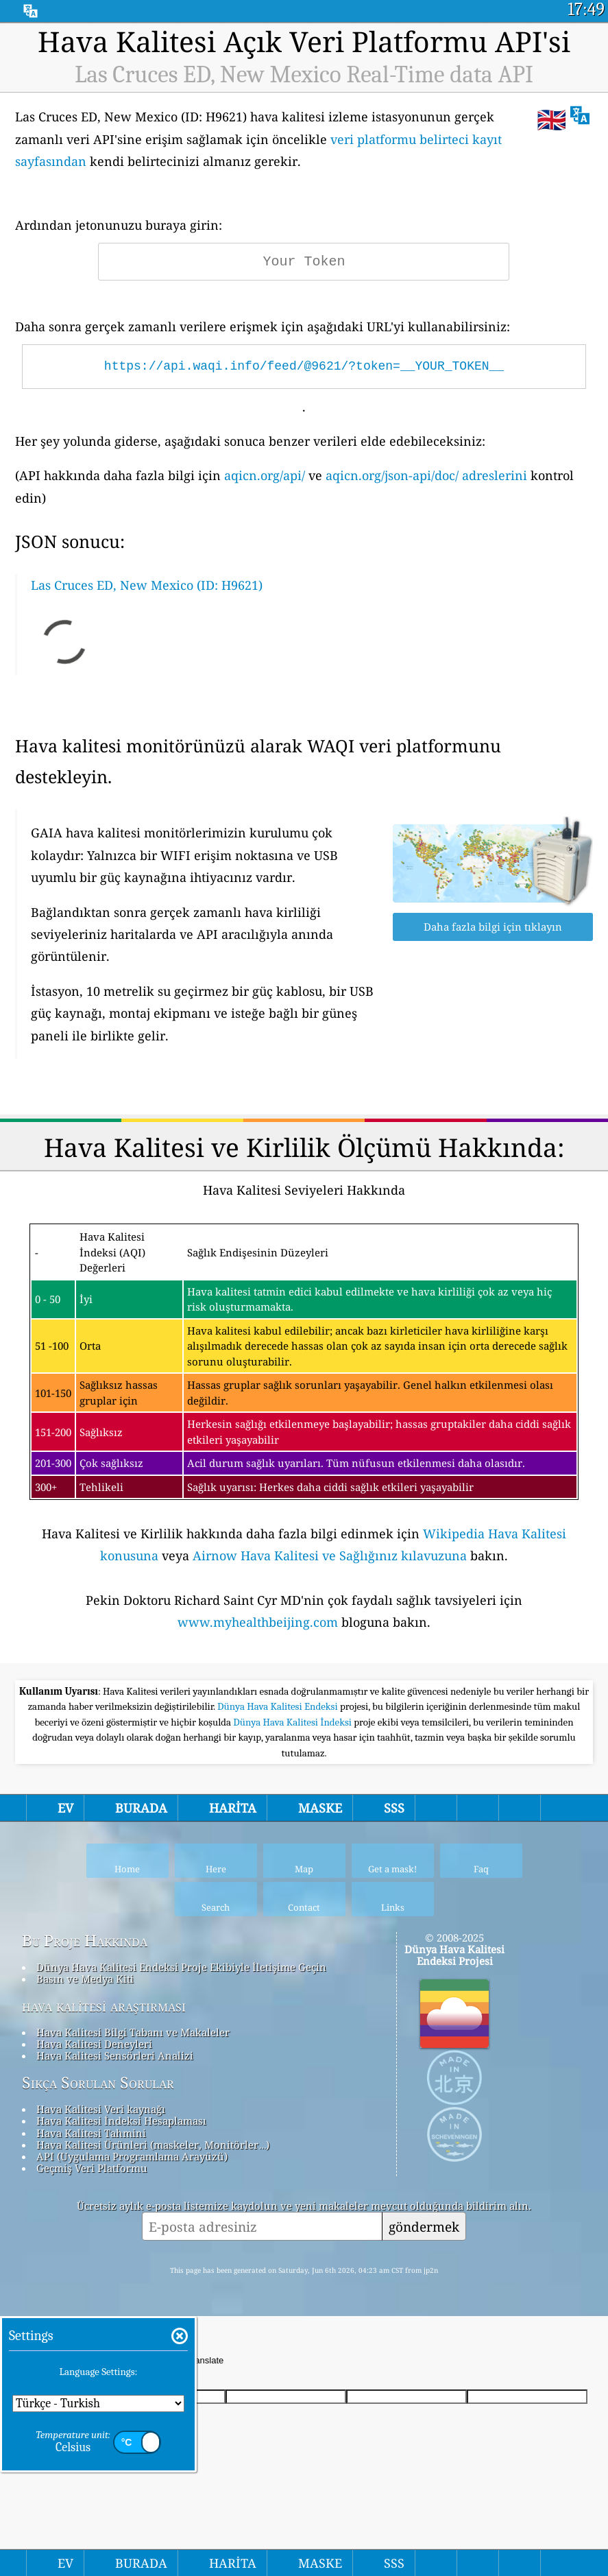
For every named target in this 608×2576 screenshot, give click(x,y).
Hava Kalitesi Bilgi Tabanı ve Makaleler (133, 2032)
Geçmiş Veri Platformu (91, 2168)
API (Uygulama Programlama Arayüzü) (132, 2156)
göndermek (424, 2226)
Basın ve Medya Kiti (85, 1978)
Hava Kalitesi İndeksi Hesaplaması (121, 2120)
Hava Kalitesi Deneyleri (94, 2044)
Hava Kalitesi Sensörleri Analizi (114, 2055)
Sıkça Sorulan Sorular (98, 2083)
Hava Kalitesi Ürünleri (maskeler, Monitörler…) (152, 2144)
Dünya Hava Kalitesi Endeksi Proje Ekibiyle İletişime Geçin (181, 1967)
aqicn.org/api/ (264, 475)
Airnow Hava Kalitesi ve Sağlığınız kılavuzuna (330, 1555)
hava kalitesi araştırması (104, 2006)
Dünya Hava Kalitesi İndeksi (293, 1722)
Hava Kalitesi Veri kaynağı (100, 2109)
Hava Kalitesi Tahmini (91, 2133)
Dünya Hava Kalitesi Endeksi (278, 1706)
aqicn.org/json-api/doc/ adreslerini (426, 475)
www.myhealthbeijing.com (258, 1622)
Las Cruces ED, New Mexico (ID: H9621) (147, 585)
